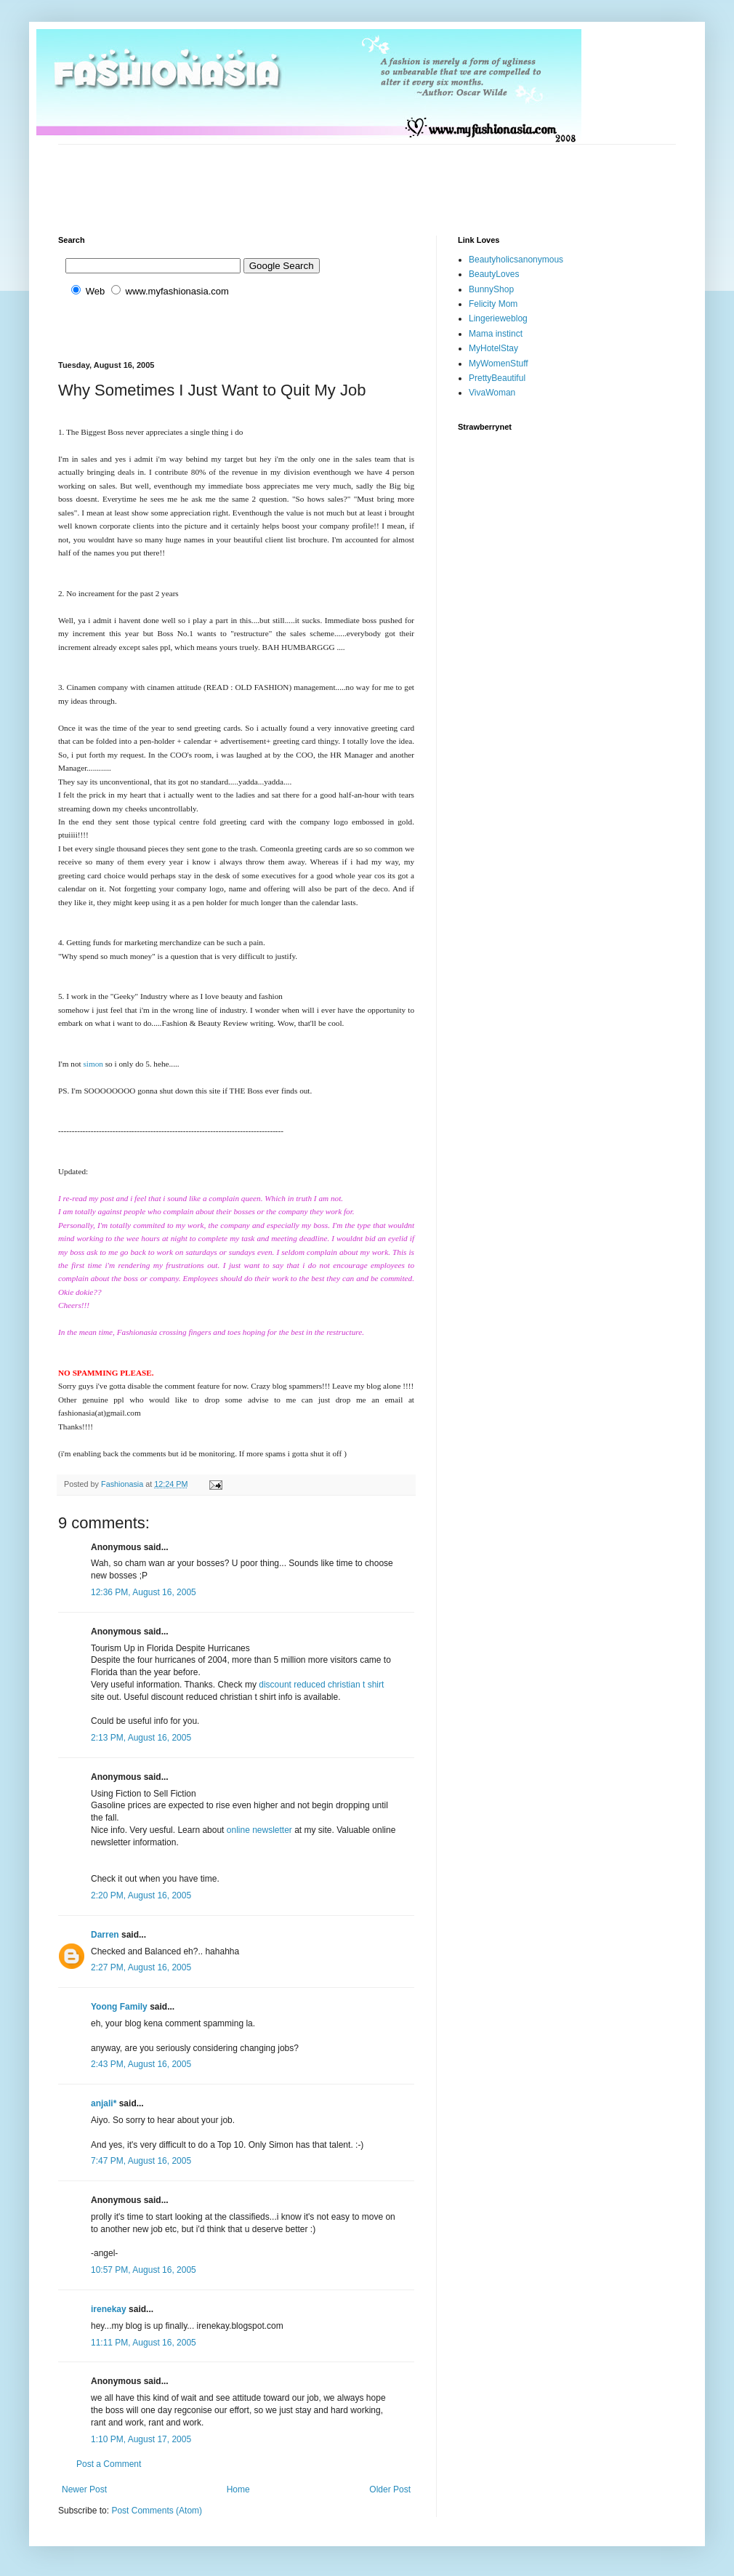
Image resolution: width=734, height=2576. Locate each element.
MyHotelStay (493, 348)
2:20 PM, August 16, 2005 (141, 1895)
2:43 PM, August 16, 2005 (141, 2064)
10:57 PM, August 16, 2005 (143, 2270)
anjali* (103, 2103)
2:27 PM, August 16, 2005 (141, 1967)
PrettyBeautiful (497, 378)
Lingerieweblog (498, 318)
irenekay (108, 2309)
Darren (105, 1935)
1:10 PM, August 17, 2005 (141, 2439)
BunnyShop (491, 289)
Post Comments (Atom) (156, 2510)
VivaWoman (492, 393)
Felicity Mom (493, 304)
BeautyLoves (494, 274)
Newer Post (84, 2489)
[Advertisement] (322, 177)
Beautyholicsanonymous (516, 259)
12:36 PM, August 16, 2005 (143, 1592)
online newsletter (259, 1830)
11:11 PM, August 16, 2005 (143, 2343)
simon (92, 1063)
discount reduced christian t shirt (321, 1685)
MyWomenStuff (498, 363)
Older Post (390, 2489)
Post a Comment (108, 2464)
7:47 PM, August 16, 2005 (141, 2161)
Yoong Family (119, 2007)
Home (238, 2489)
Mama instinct (496, 334)
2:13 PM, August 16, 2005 (141, 1738)
